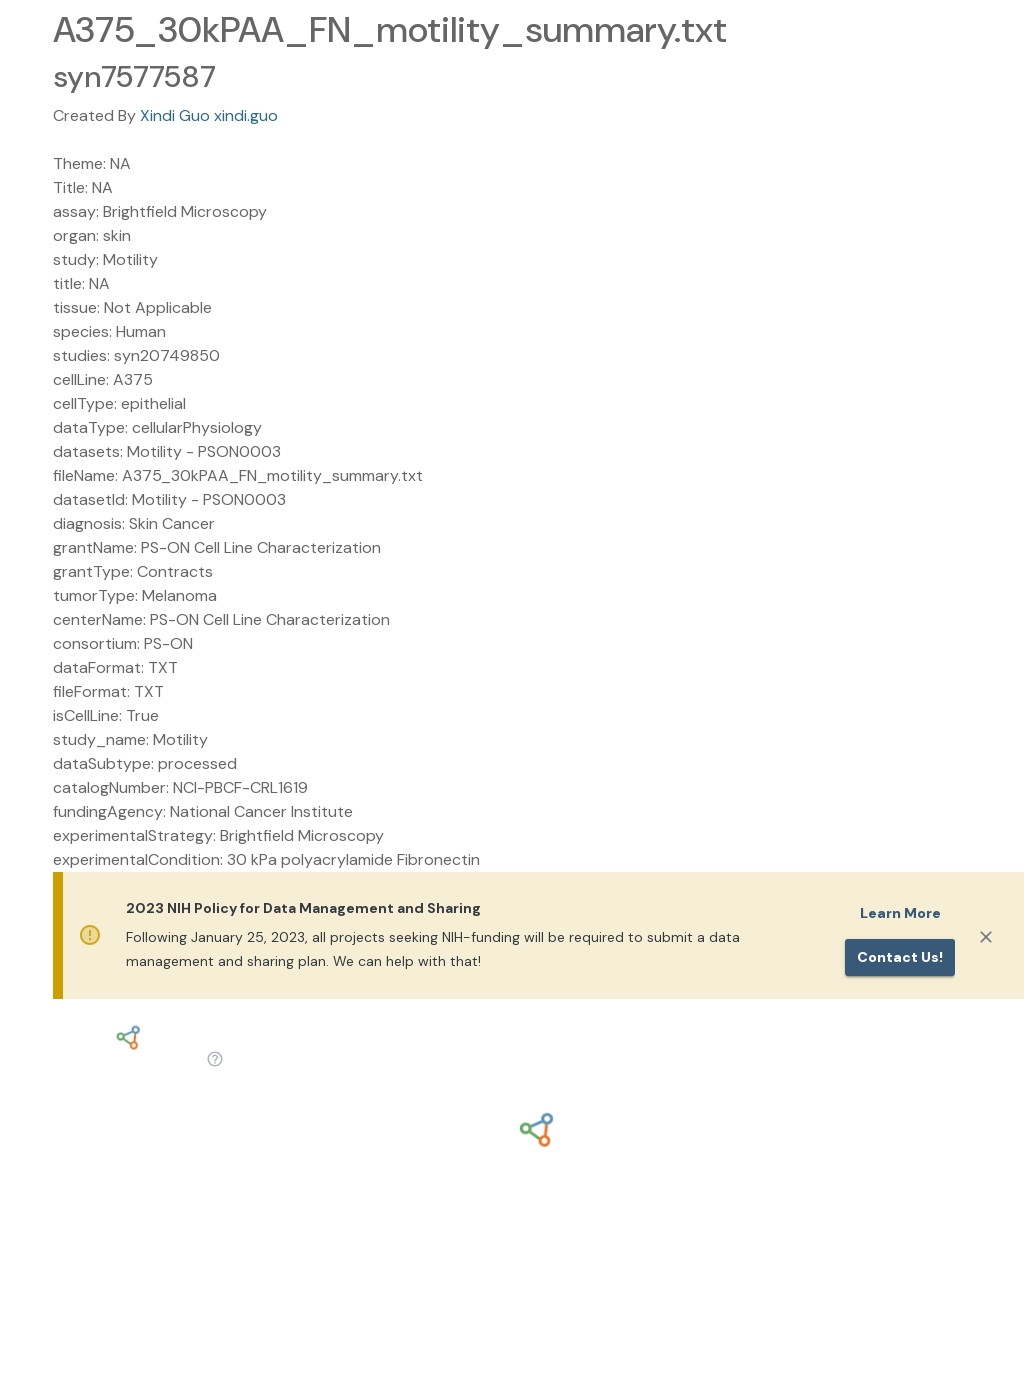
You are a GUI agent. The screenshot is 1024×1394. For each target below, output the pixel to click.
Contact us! (900, 957)
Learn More (900, 913)
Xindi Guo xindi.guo (209, 115)
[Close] (986, 937)
